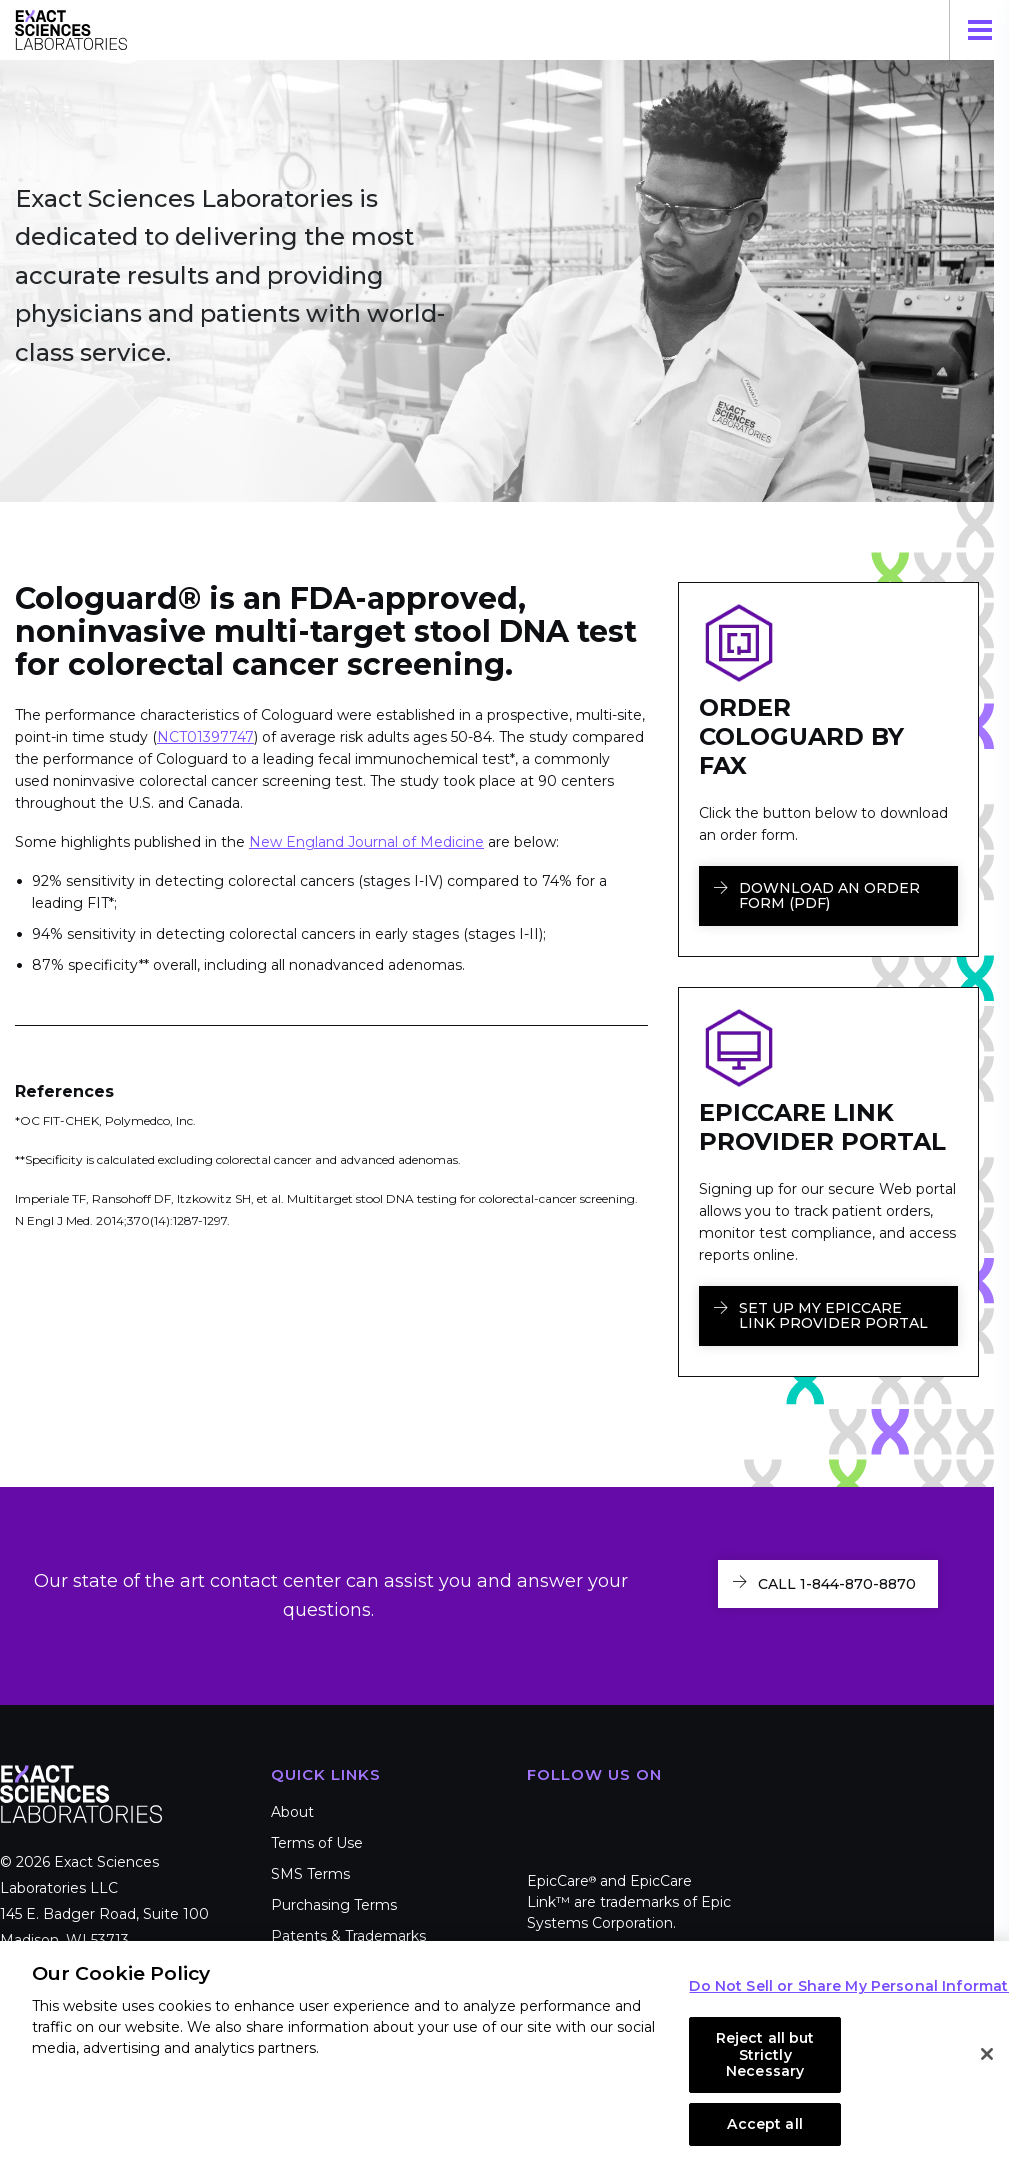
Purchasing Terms (334, 1905)
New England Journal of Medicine (366, 842)
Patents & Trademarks (348, 1936)
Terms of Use (317, 1843)
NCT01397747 (205, 737)
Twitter (605, 1817)
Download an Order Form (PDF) (829, 895)
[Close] (987, 2054)
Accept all (764, 2124)
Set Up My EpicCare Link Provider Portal (833, 1315)
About (292, 1812)
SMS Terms (310, 1874)
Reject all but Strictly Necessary (765, 2055)
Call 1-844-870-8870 (837, 1584)
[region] (504, 2053)
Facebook (545, 1817)
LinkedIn (665, 1817)
